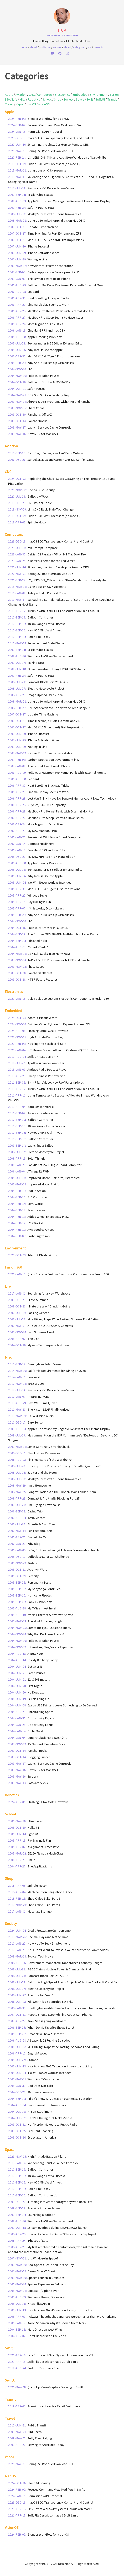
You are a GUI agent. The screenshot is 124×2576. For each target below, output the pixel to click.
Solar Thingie (26, 1158)
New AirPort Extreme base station (40, 266)
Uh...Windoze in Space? (33, 2258)
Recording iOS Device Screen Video (41, 188)
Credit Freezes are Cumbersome (39, 1930)
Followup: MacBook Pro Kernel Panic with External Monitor (58, 285)
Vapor (20, 104)
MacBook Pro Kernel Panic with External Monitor (50, 311)
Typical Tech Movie (30, 1956)
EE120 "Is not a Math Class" (36, 1853)
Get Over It (25, 1666)
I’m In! (22, 1860)
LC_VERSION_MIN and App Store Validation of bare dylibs (57, 157)
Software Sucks (28, 1783)
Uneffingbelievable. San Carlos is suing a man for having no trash (61, 2008)
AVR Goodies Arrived (31, 1229)
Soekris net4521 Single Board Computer (44, 837)
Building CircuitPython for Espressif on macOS (49, 1024)
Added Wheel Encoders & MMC (38, 1217)
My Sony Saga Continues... (35, 1589)
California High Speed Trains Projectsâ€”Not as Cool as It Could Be (62, 1982)
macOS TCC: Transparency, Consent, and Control (50, 138)
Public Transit (27, 2425)
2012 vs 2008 (26, 1384)
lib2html (23, 369)
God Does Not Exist (30, 2086)
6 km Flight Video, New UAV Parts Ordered (46, 453)
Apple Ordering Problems (35, 337)
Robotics (34, 99)
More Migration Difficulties (35, 324)
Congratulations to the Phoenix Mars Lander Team (52, 1492)
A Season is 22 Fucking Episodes (39, 2040)
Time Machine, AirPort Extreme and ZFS (44, 233)
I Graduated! (26, 1821)
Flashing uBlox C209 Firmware (38, 1031)
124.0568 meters (29, 1679)
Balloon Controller (30, 617)
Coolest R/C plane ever (33, 2291)
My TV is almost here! (32, 1608)
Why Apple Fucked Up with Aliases (41, 363)
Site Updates (26, 1210)
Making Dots (26, 663)
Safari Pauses (26, 389)
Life (14, 99)
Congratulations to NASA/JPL (37, 1738)
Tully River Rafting (30, 2438)
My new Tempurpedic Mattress (38, 1345)
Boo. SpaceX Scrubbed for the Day (41, 2265)
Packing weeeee (28, 1313)
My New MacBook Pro (32, 831)
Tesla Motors (26, 1518)
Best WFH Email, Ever (32, 1403)
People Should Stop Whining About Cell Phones (50, 2014)
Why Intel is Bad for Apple (35, 350)
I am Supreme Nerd (31, 1332)
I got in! (23, 1834)
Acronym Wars (27, 1569)
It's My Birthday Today (33, 1660)
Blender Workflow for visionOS (38, 119)
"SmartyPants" (28, 947)
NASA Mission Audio (31, 1416)
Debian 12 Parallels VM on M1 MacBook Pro (47, 554)
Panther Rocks (27, 421)
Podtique (45, 47)
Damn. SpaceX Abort (31, 2271)
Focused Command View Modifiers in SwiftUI (47, 125)
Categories (79, 47)
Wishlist (23, 1563)
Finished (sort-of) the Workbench (40, 1459)
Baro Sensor (26, 1422)
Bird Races (24, 2432)
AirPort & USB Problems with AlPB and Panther (50, 401)
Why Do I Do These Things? (36, 1634)
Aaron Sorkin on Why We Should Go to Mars (47, 2323)
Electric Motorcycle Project (36, 688)
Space (80, 99)
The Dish (23, 1339)
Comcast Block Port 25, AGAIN (38, 682)
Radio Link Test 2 (29, 637)
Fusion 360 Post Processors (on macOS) (44, 164)
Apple (9, 94)
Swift (90, 99)
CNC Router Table (30, 503)
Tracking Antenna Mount (34, 2208)
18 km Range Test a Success (36, 624)
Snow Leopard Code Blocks (36, 643)
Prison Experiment (30, 2111)
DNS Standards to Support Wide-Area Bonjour (48, 708)
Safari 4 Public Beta (31, 207)
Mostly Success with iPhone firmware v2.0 (45, 214)
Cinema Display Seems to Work (38, 304)
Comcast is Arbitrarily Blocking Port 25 (44, 1498)
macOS (31, 104)
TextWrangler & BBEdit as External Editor (46, 343)
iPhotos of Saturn (29, 2240)
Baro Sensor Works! (31, 1107)
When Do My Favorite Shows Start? (41, 2027)
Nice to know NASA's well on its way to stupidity (50, 2066)
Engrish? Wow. (27, 2053)
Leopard (23, 292)
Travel (9, 104)
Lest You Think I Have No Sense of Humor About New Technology (62, 798)
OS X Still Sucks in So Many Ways (39, 395)
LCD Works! (25, 1223)
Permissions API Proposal (35, 131)
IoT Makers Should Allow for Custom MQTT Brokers (52, 1050)
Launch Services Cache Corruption (40, 427)
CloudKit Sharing (29, 2483)
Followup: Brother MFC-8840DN (39, 382)
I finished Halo (27, 941)
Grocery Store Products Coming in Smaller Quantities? (54, 1466)
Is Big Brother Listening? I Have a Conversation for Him (54, 1550)
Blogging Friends (29, 1757)
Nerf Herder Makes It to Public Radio (42, 2124)
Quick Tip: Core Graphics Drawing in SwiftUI (46, 2387)
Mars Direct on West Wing (35, 2329)
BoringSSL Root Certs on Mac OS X (40, 151)
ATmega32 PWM (28, 1171)
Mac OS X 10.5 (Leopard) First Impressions (46, 240)
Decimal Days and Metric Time (38, 1937)
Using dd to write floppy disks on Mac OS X (46, 220)
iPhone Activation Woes (33, 253)
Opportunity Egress (31, 1718)
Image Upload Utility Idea (35, 695)
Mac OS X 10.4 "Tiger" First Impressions (44, 356)
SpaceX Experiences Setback (37, 2284)
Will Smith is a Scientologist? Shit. (40, 2002)
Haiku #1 (23, 1827)
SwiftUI (100, 99)
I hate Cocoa (26, 408)
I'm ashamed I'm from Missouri (38, 2105)
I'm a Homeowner (30, 1485)
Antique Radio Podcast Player (37, 593)
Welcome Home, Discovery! (36, 2297)
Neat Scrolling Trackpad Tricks (38, 298)
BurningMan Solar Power (34, 1364)
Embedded (79, 94)
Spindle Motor (27, 522)
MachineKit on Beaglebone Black (40, 1892)
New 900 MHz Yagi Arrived (35, 630)
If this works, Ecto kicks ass (36, 908)
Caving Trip (25, 1511)
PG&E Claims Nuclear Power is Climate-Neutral (49, 1969)
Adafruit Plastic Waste (32, 1018)
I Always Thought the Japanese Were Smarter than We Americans (62, 2316)
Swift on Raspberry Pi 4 (33, 1056)
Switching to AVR (29, 1236)
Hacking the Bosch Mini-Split (37, 1044)
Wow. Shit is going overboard (37, 2021)
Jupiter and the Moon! (33, 1472)
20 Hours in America (31, 2092)
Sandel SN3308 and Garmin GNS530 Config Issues (51, 459)
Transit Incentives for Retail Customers (44, 2406)
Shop (57, 99)
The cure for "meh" (31, 1995)
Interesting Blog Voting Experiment (42, 1647)
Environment (99, 94)
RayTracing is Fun (29, 902)
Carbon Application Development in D (43, 272)
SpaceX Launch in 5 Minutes (36, 2278)
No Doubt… (26, 1692)
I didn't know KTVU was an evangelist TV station (50, 2099)
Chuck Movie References (34, 1453)
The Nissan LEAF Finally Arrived (39, 1409)
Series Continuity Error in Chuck (39, 1447)
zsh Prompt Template (33, 548)
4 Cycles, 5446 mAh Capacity (37, 805)
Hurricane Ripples (30, 1595)
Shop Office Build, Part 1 (34, 1905)
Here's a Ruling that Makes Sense (40, 2118)
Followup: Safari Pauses (33, 376)
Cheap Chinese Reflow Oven (36, 1076)
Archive (57, 47)
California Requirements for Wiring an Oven (47, 1371)
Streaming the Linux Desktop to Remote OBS (48, 144)
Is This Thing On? (29, 1699)
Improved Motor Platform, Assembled (44, 1178)
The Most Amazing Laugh (35, 1621)
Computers (44, 94)
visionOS (44, 104)
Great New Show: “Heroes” (36, 2034)
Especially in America (32, 2137)
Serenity (23, 1576)
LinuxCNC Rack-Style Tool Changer (41, 509)
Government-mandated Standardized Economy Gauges (55, 1963)
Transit (112, 99)
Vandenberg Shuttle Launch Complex (43, 2163)
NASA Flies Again (29, 2304)
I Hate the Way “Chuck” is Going (39, 1306)
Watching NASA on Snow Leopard (40, 656)
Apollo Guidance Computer (36, 1063)
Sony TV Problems (30, 1602)
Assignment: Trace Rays (33, 1847)
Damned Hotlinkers (31, 844)
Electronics (62, 94)
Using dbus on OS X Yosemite (37, 170)
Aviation (21, 94)
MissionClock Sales (30, 195)
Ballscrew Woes (28, 496)
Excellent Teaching (30, 2131)
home (24, 47)
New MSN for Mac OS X (33, 434)
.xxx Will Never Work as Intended (40, 882)
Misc (22, 99)
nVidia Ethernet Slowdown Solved (40, 1615)
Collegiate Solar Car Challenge (38, 1556)
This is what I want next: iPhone (39, 279)
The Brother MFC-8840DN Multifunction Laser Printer (53, 934)
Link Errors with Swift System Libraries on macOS (50, 2355)
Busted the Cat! (28, 1537)
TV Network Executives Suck (36, 1744)
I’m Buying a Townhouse (34, 1505)
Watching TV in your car (33, 2079)
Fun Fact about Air (30, 1531)
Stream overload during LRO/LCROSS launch (47, 669)
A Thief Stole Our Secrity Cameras (40, 1326)
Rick (62, 29)
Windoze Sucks (27, 895)
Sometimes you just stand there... (40, 1628)
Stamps (23, 2060)
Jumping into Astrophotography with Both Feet (50, 2202)
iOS (89, 47)
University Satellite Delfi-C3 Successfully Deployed (52, 2234)
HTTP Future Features (32, 979)
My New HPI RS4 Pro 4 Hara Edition (41, 857)
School (47, 99)
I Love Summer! (28, 1300)
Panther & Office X (30, 414)
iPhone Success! (28, 246)
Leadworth (25, 1377)
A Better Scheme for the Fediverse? (41, 561)
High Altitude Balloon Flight (37, 1037)
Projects (98, 47)
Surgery (23, 1776)
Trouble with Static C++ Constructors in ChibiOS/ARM (53, 611)
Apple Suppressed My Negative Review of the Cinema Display (59, 201)
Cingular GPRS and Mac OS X (36, 330)
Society (68, 99)
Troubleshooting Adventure (36, 1113)
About (33, 47)
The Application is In (31, 1866)
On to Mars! (25, 1731)
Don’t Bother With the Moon (37, 2336)
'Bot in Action (27, 1191)
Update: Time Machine (33, 227)
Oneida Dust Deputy (31, 490)
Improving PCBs (28, 1396)
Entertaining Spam (30, 1712)
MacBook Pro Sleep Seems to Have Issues (45, 317)
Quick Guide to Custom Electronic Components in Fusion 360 (58, 998)
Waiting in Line (27, 259)
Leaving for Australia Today (36, 2445)
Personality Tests (29, 1582)
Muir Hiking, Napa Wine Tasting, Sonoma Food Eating (53, 1319)
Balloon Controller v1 (32, 1139)
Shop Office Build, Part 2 (34, 1898)
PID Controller (27, 1197)
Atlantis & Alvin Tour (31, 1524)
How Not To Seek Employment (39, 1943)
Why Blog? (25, 1544)
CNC (32, 94)
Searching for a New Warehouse (39, 1293)
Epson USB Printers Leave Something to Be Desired (52, 1705)
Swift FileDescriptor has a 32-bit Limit (43, 2362)
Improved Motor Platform (35, 1184)
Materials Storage (30, 1911)
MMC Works (25, 1204)
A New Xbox (25, 1653)
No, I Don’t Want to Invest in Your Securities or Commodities (58, 1950)
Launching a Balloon (31, 1145)
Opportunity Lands (30, 1725)
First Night (25, 1686)
